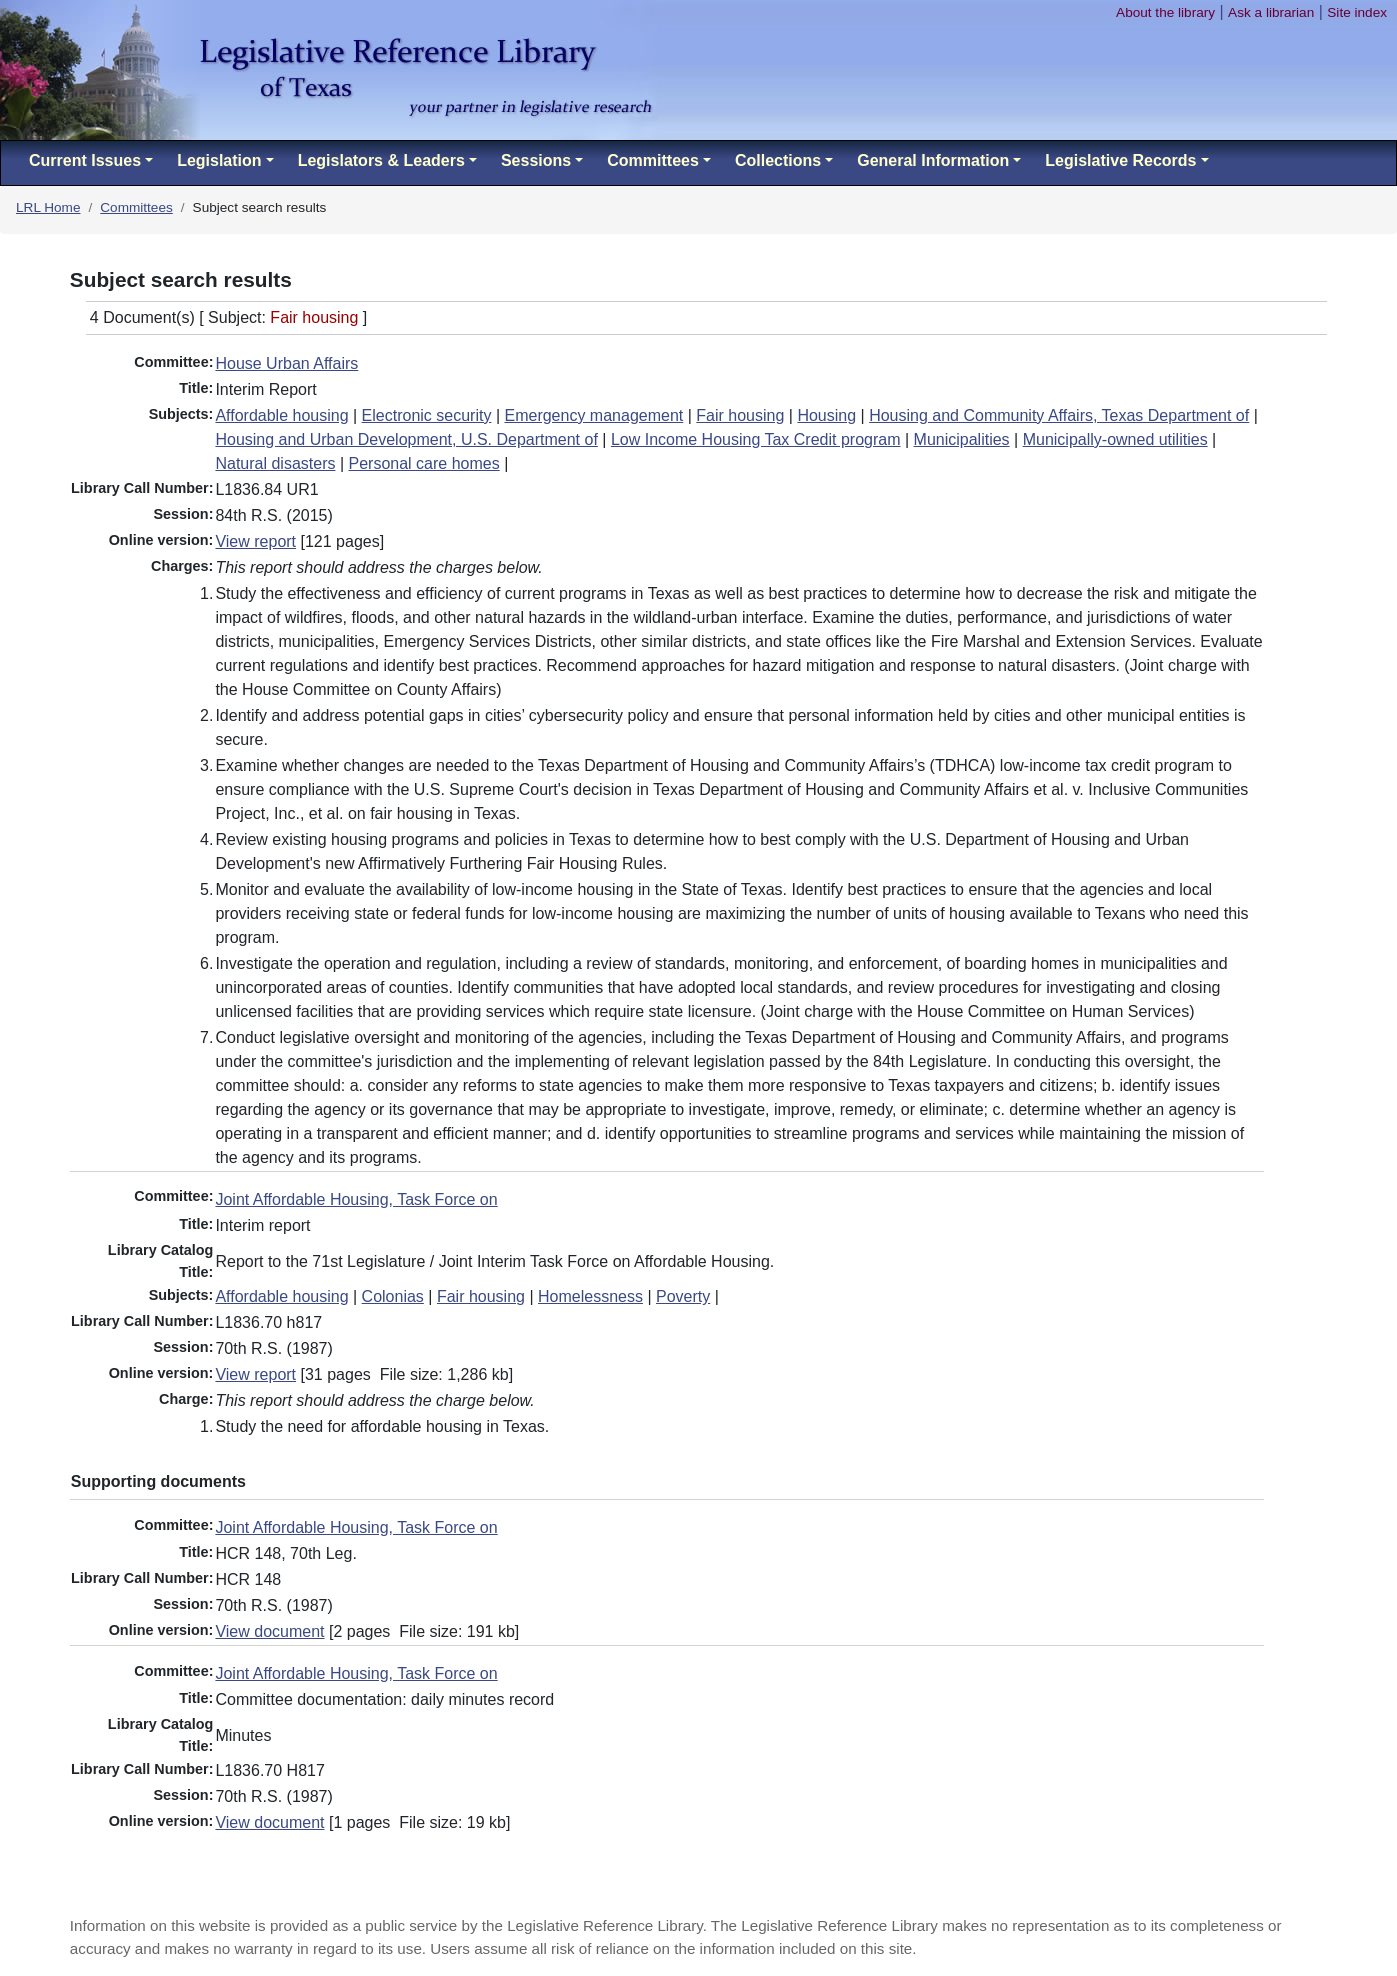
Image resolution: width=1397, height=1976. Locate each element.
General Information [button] (933, 160)
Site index (1357, 12)
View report (255, 541)
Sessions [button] (536, 160)
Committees (136, 207)
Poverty (683, 1296)
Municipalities (962, 439)
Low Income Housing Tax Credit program (756, 439)
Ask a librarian (1271, 12)
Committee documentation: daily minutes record (384, 1699)
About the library (1165, 12)
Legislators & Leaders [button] (381, 160)
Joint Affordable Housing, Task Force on (356, 1199)
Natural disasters (275, 463)
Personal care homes (424, 463)
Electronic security (427, 415)
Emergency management (593, 415)
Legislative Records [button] (1120, 160)
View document (269, 1631)
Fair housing (740, 415)
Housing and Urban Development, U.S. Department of (406, 439)
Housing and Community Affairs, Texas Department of (1059, 415)
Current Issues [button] (85, 160)
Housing (826, 415)
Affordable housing (281, 415)
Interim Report (265, 389)
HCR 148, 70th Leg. (285, 1553)
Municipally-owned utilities (1115, 439)
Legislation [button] (219, 160)
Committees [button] (653, 160)
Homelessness (590, 1296)
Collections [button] (778, 160)
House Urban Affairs (286, 363)
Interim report (262, 1225)
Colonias (393, 1296)
